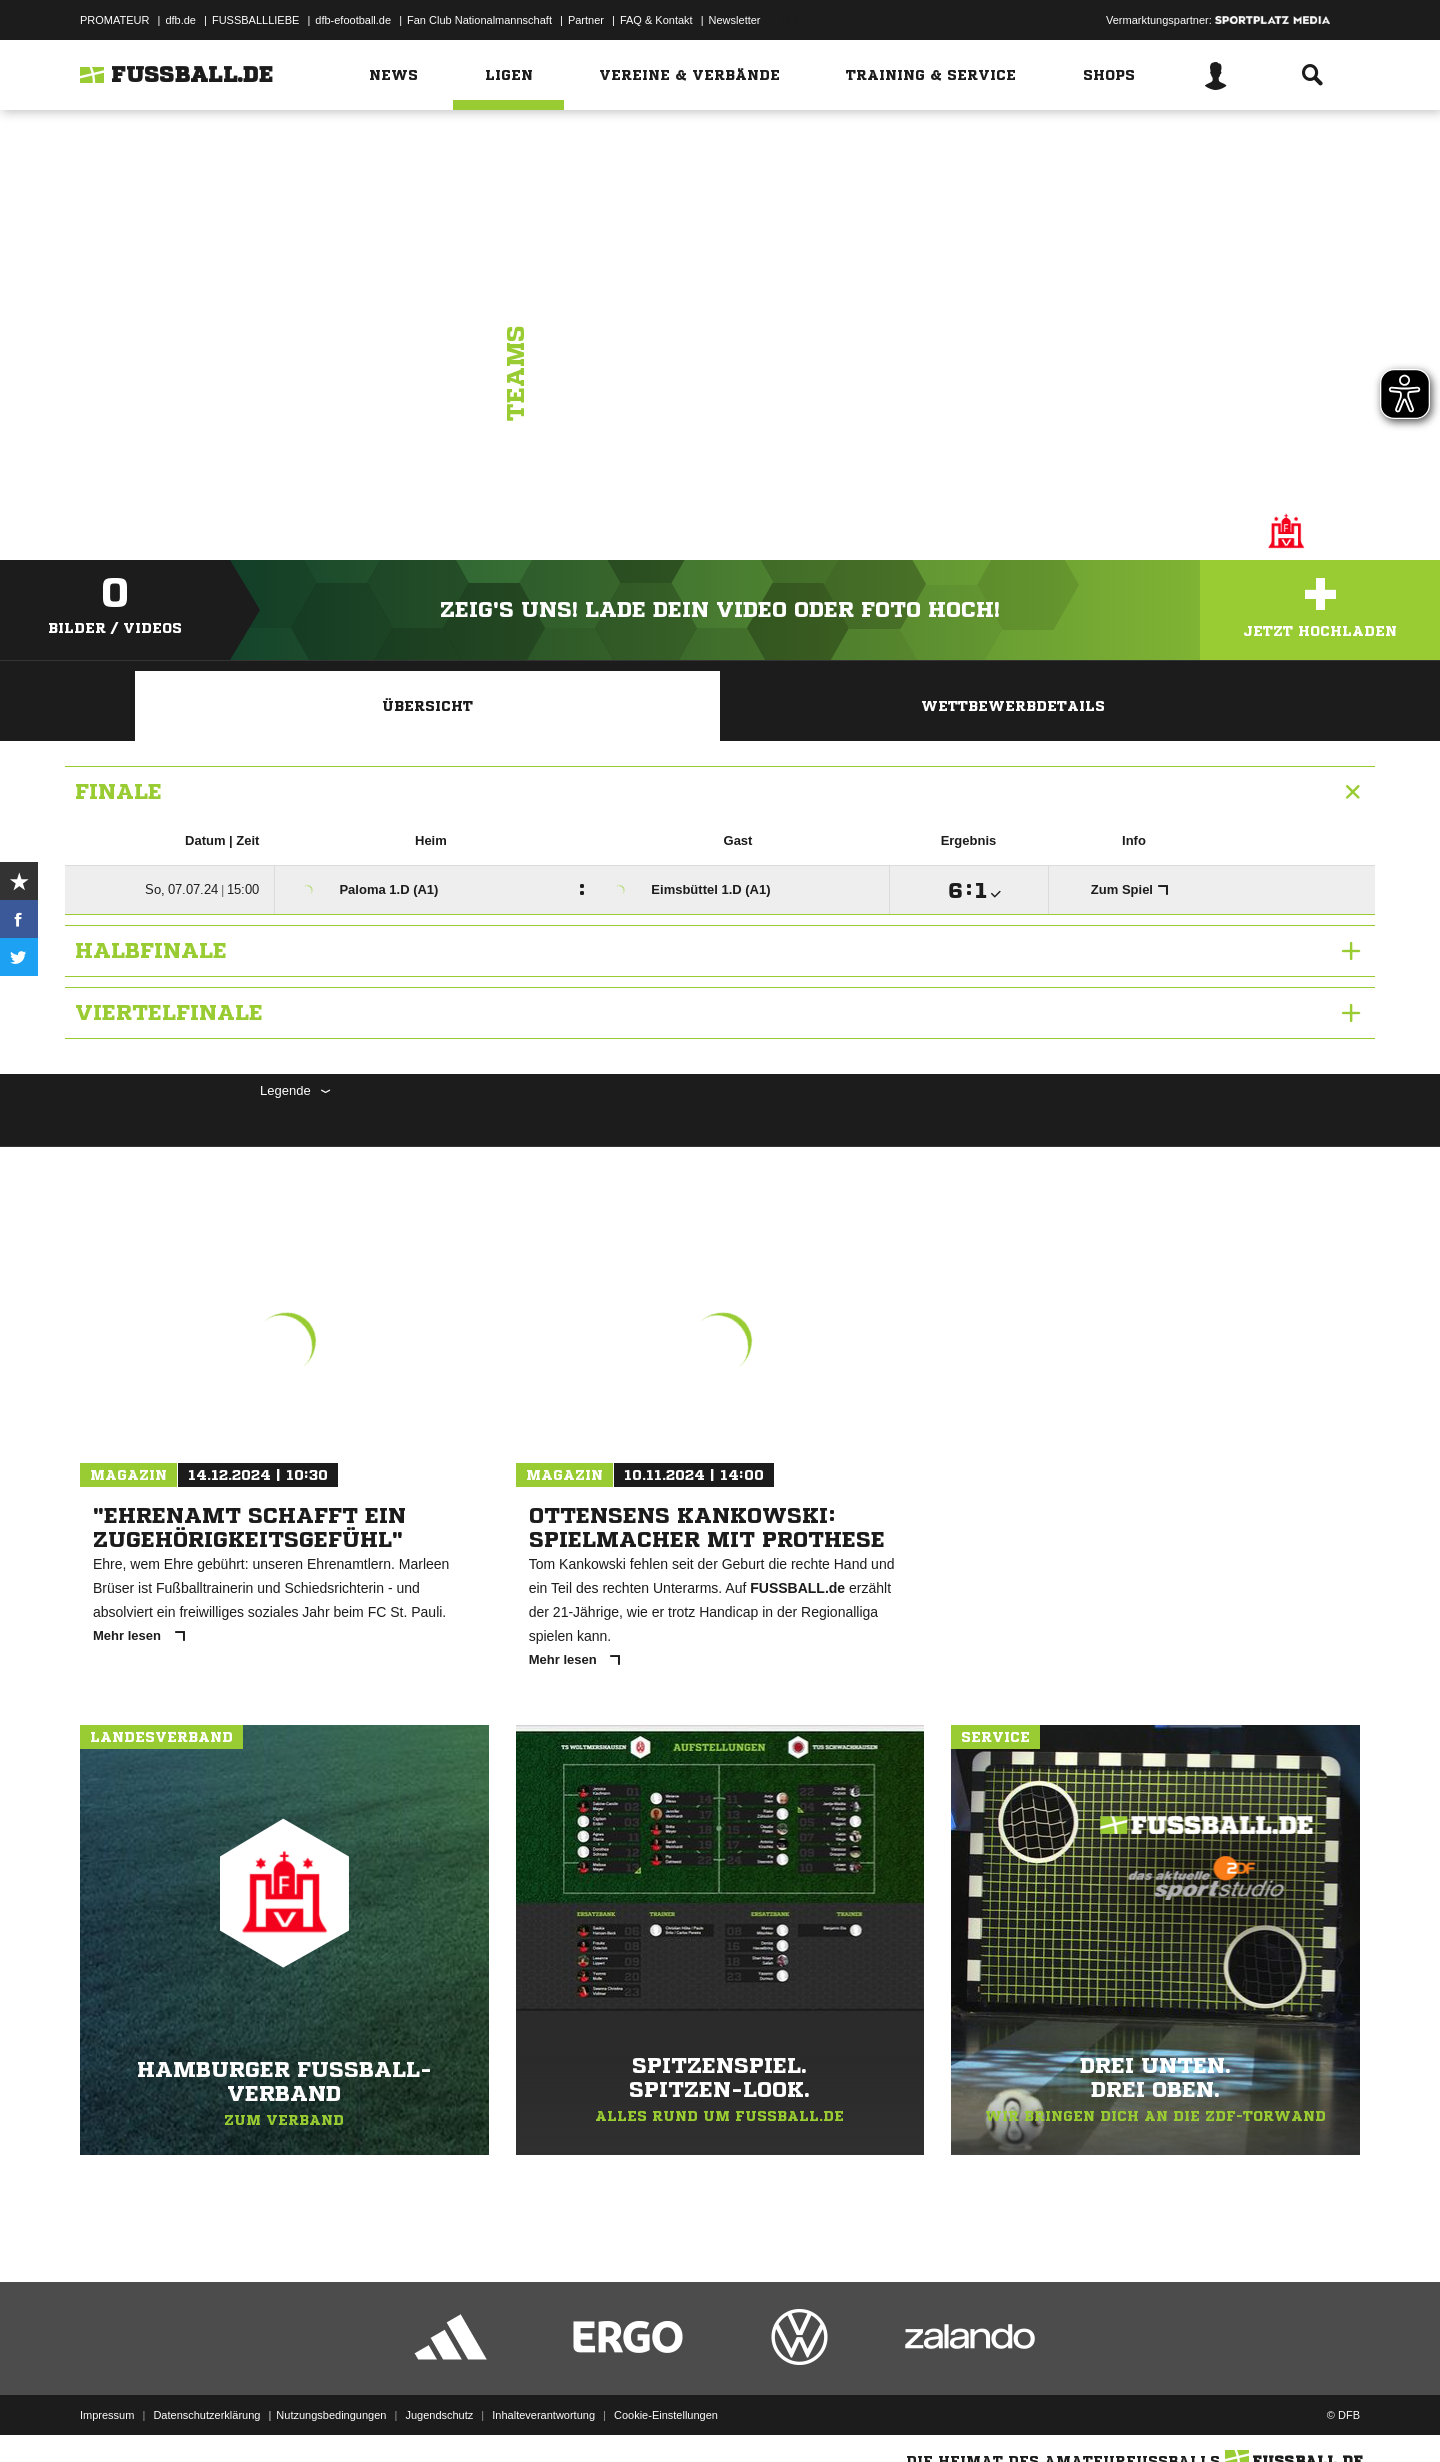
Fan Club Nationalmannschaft (479, 20)
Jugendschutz (439, 2415)
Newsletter (735, 20)
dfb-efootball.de (353, 20)
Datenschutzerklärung (206, 2415)
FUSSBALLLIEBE (255, 20)
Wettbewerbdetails (1013, 706)
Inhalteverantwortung (543, 2415)
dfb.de (180, 20)
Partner (586, 20)
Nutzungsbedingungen (331, 2415)
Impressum (107, 2415)
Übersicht (427, 706)
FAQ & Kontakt (656, 20)
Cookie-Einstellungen (666, 2415)
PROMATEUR (114, 20)
